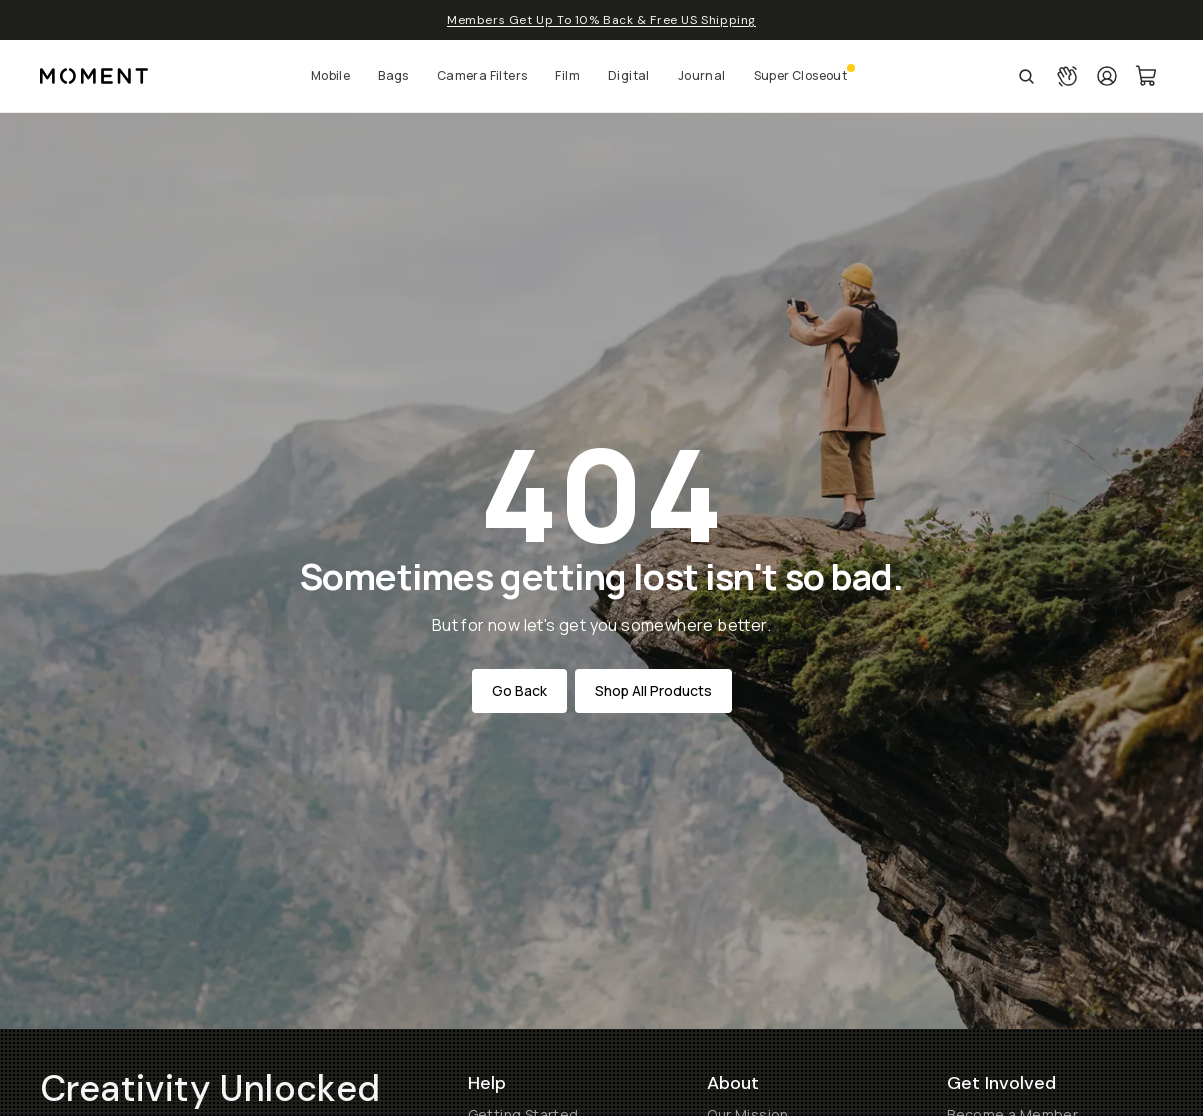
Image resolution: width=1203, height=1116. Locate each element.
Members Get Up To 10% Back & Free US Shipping (601, 20)
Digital (629, 75)
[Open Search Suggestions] (1026, 76)
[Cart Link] (1147, 76)
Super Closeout (801, 75)
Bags (393, 75)
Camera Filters (482, 75)
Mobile (330, 75)
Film (567, 75)
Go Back (519, 690)
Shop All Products (653, 690)
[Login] (1107, 76)
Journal (702, 75)
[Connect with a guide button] (1067, 76)
